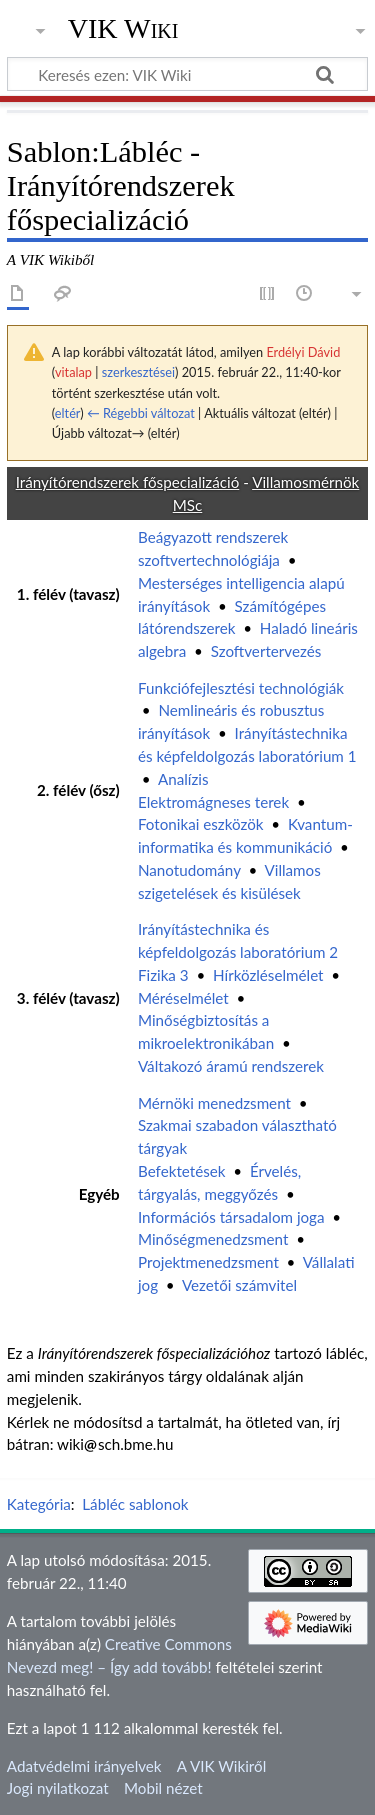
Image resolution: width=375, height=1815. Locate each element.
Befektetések (182, 1171)
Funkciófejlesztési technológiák (241, 688)
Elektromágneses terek (213, 802)
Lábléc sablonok (135, 1504)
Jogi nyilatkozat (58, 1788)
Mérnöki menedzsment (214, 1103)
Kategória (39, 1504)
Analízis (183, 779)
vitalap (73, 372)
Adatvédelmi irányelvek (84, 1766)
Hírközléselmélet (268, 975)
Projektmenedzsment (208, 1262)
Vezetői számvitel (239, 1285)
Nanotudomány (189, 870)
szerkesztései (138, 372)
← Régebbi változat (141, 413)
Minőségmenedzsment (213, 1239)
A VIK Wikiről (221, 1766)
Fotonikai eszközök (201, 824)
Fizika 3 (163, 975)
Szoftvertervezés (266, 651)
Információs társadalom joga (231, 1217)
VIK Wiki (123, 29)
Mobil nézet (163, 1788)
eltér (67, 413)
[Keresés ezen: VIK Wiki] (187, 74)
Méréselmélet (183, 998)
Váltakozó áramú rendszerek (231, 1066)
